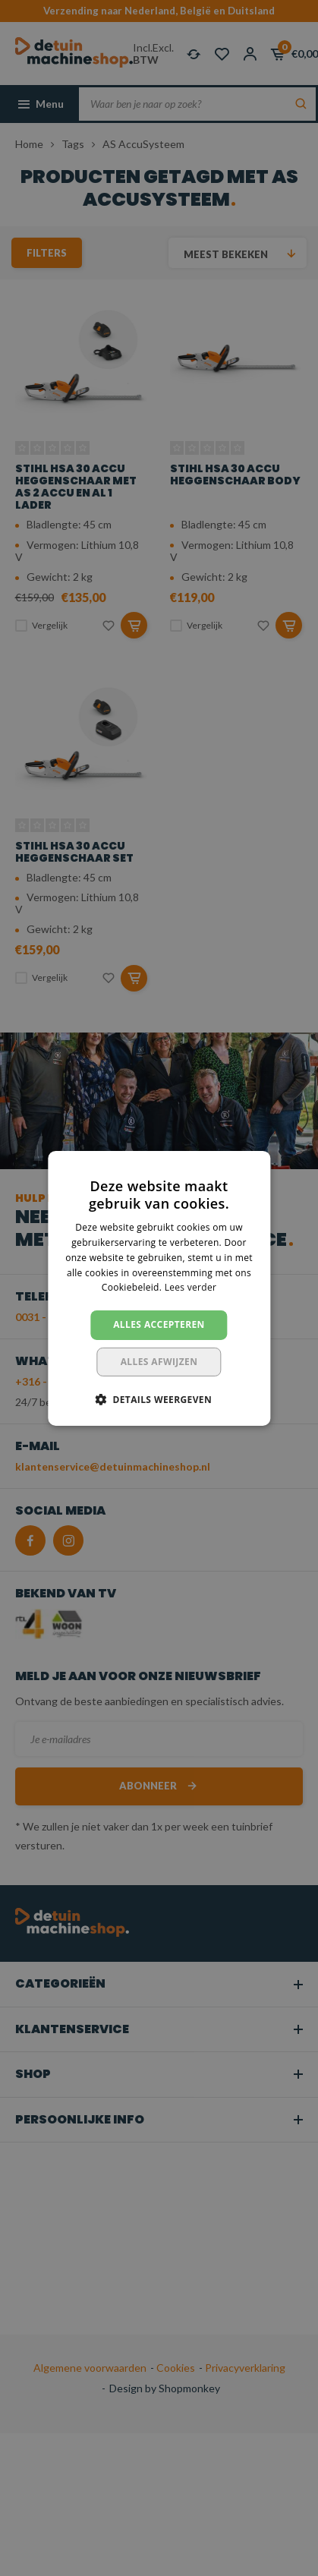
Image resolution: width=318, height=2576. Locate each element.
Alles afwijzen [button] (159, 1361)
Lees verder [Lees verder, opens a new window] (191, 1287)
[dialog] (159, 1288)
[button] (159, 1399)
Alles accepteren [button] (159, 1324)
